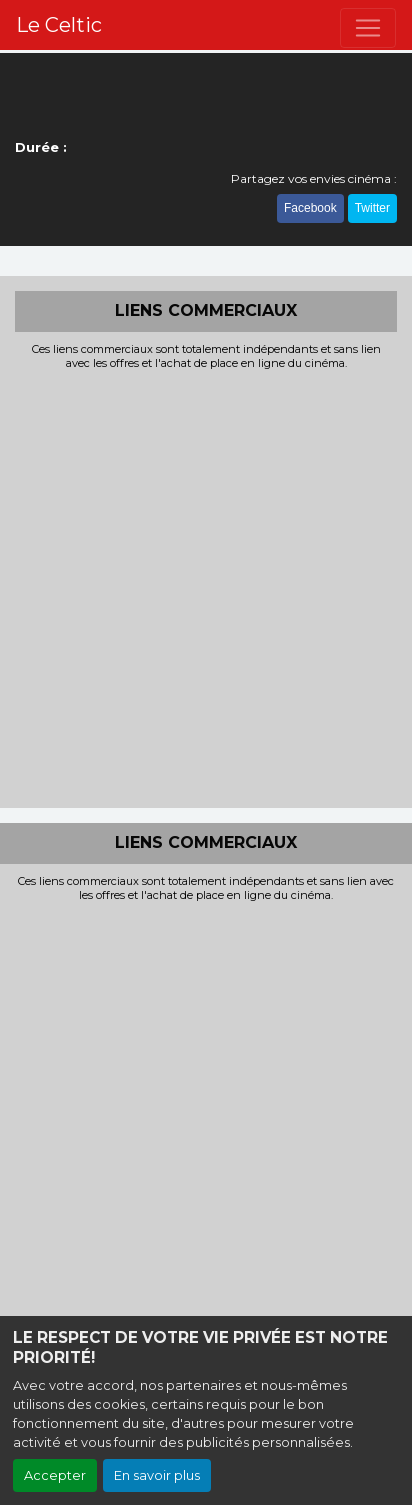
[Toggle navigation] (368, 28)
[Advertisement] (206, 587)
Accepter (55, 1475)
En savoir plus (157, 1475)
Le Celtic (59, 25)
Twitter (372, 208)
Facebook (310, 208)
